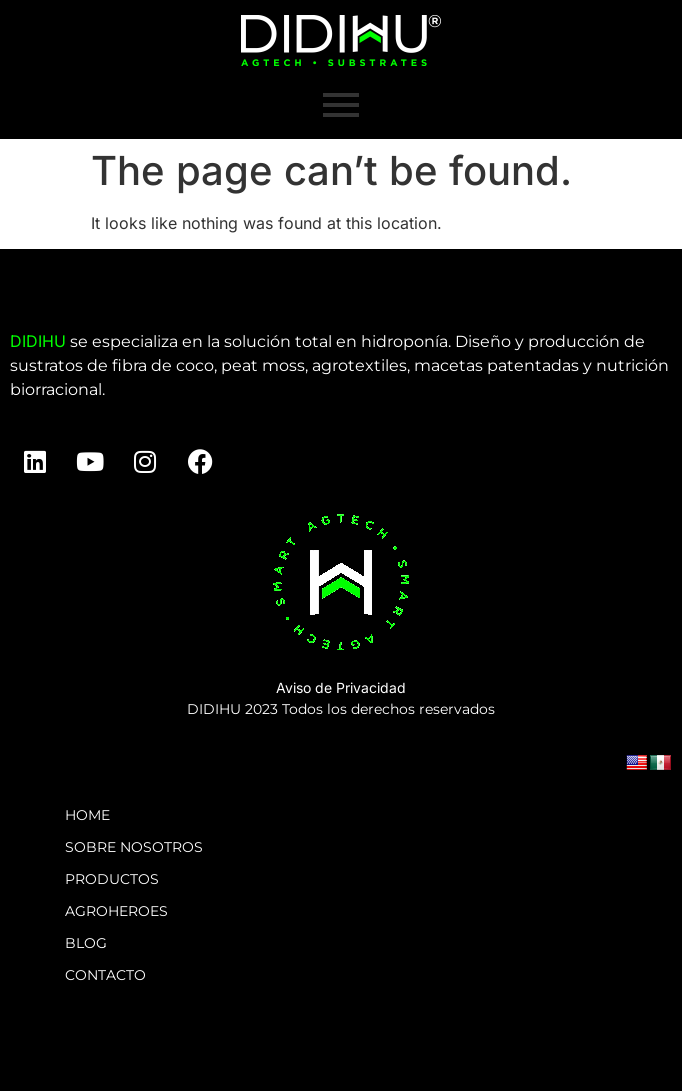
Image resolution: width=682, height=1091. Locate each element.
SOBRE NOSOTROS (134, 847)
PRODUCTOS (112, 879)
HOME (87, 815)
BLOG (86, 943)
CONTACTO (105, 975)
